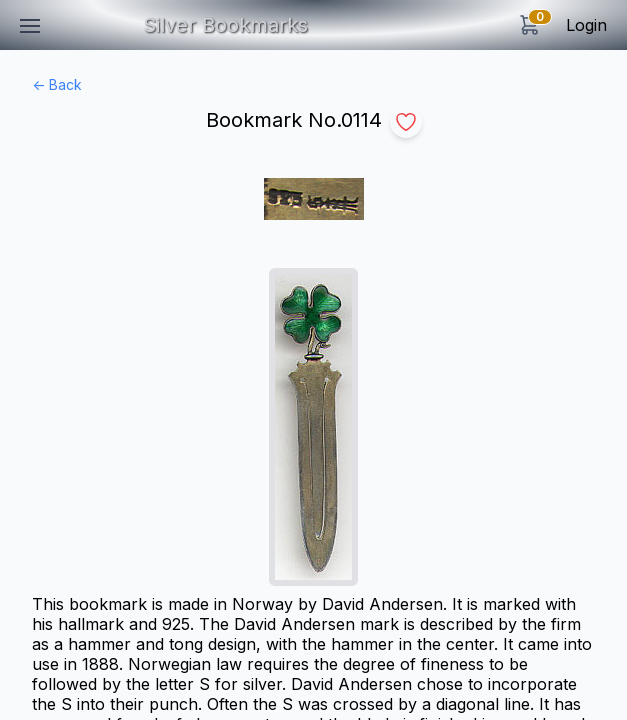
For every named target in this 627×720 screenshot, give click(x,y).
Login (586, 25)
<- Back (57, 84)
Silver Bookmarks (225, 25)
